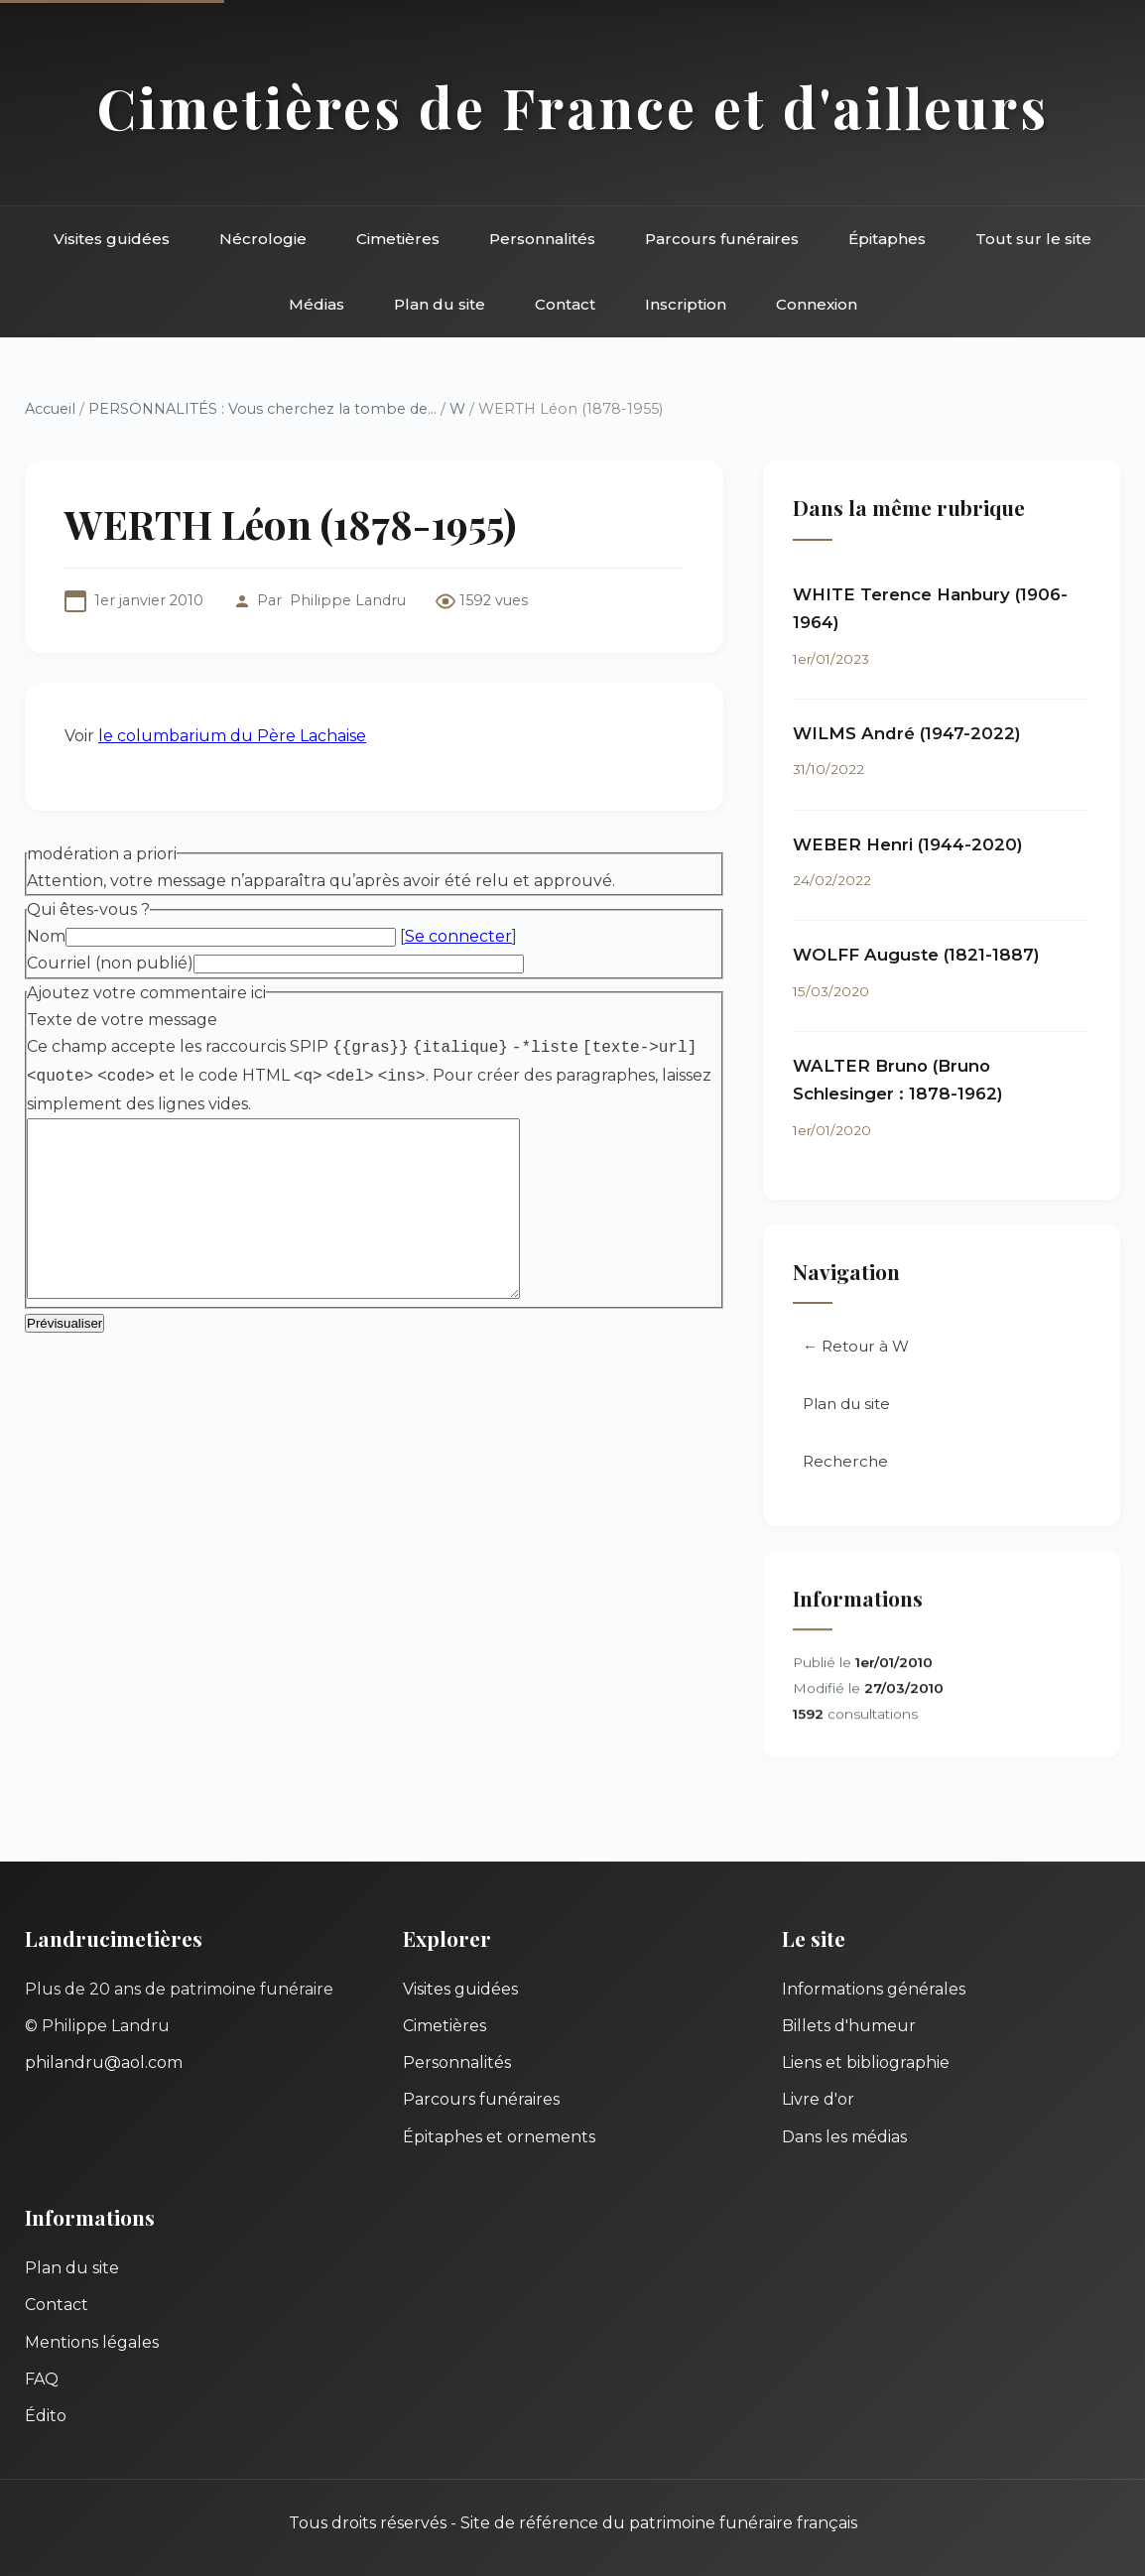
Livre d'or (818, 2099)
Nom (46, 936)
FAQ (42, 2379)
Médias (316, 304)
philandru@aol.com (104, 2062)
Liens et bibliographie (866, 2062)
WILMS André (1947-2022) (907, 734)
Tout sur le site (1033, 238)
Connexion (816, 304)
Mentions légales (92, 2342)
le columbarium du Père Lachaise (232, 735)
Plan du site (439, 304)
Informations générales (873, 1989)
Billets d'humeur (849, 2025)
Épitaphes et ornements (499, 2136)
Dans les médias (844, 2136)
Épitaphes (887, 238)
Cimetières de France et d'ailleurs (573, 106)
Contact (565, 304)
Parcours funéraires (722, 238)
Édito (45, 2415)
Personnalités (542, 238)
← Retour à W (856, 1349)
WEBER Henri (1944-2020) (908, 845)
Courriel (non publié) (110, 963)
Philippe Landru (348, 600)
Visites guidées (112, 238)
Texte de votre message (122, 1019)
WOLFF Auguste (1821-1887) (916, 956)
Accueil (50, 409)
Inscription (685, 304)
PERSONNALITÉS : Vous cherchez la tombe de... (262, 409)
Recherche (845, 1464)
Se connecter (458, 936)
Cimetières (398, 238)
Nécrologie (263, 238)
